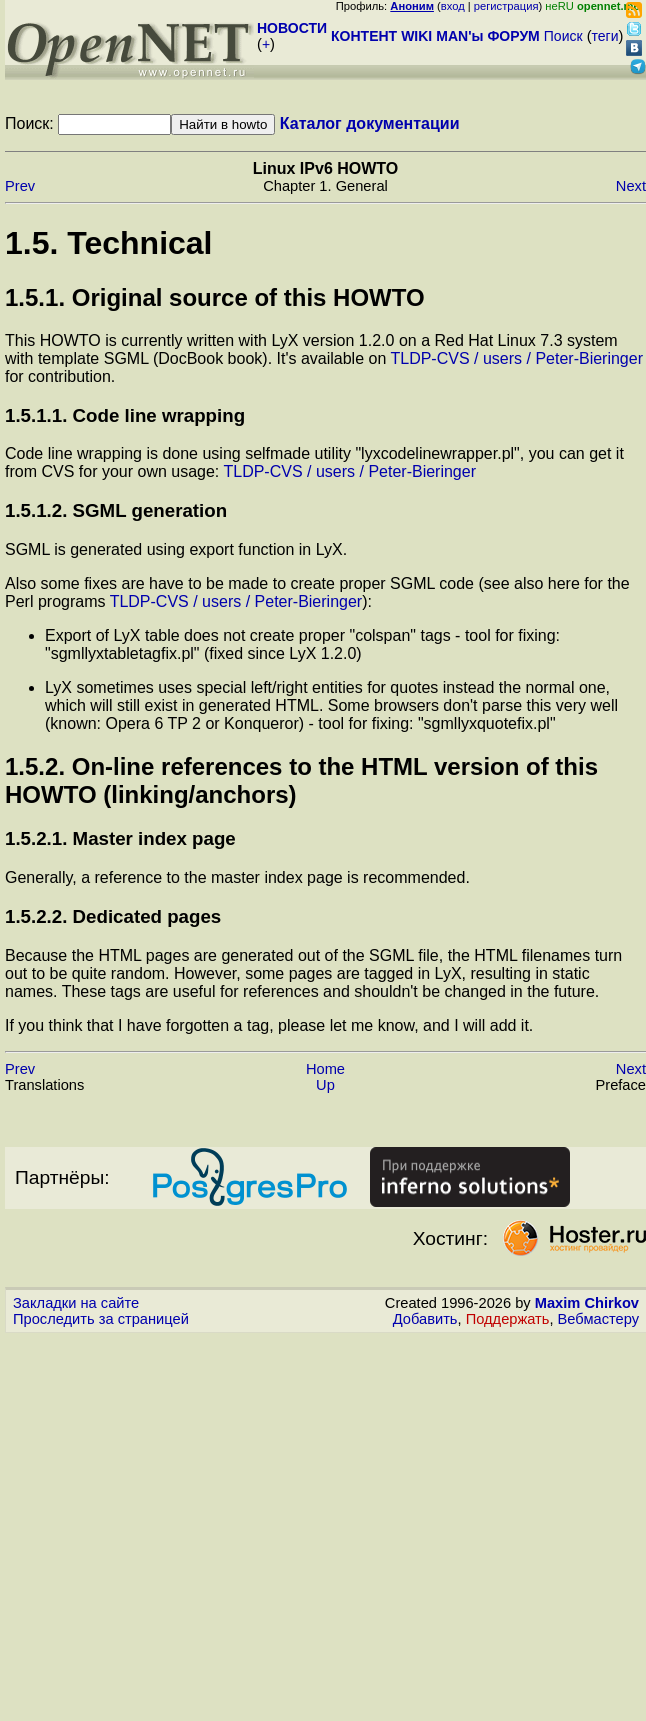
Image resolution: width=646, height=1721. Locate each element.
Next (631, 186)
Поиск (563, 36)
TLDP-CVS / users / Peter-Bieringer (516, 358)
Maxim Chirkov (587, 1303)
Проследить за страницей (101, 1319)
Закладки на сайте (76, 1303)
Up (325, 1085)
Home (325, 1069)
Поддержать (508, 1319)
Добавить (425, 1319)
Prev (20, 186)
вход (453, 6)
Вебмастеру (598, 1319)
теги (605, 36)
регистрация (506, 6)
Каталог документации (370, 123)
